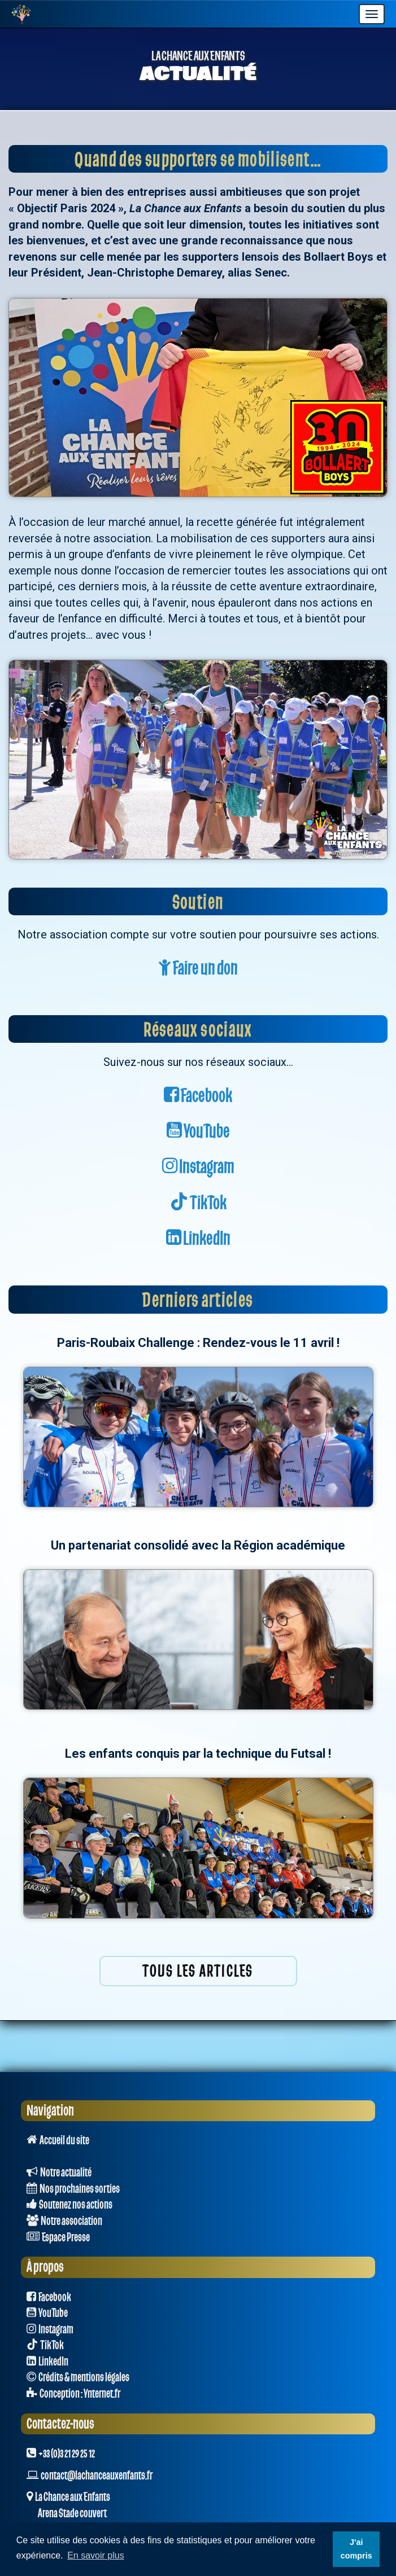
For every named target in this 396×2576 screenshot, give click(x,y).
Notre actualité (59, 2172)
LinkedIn (198, 1239)
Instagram (198, 1167)
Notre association (64, 2221)
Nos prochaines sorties (73, 2189)
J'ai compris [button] (356, 2549)
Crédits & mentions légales (78, 2377)
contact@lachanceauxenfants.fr (97, 2475)
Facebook (198, 1096)
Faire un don (198, 969)
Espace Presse (58, 2237)
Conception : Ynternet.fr (73, 2394)
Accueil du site (58, 2140)
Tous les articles (197, 1971)
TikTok (198, 1203)
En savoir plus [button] (95, 2555)
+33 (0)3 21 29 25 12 (61, 2453)
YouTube (198, 1132)
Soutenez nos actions (69, 2204)
